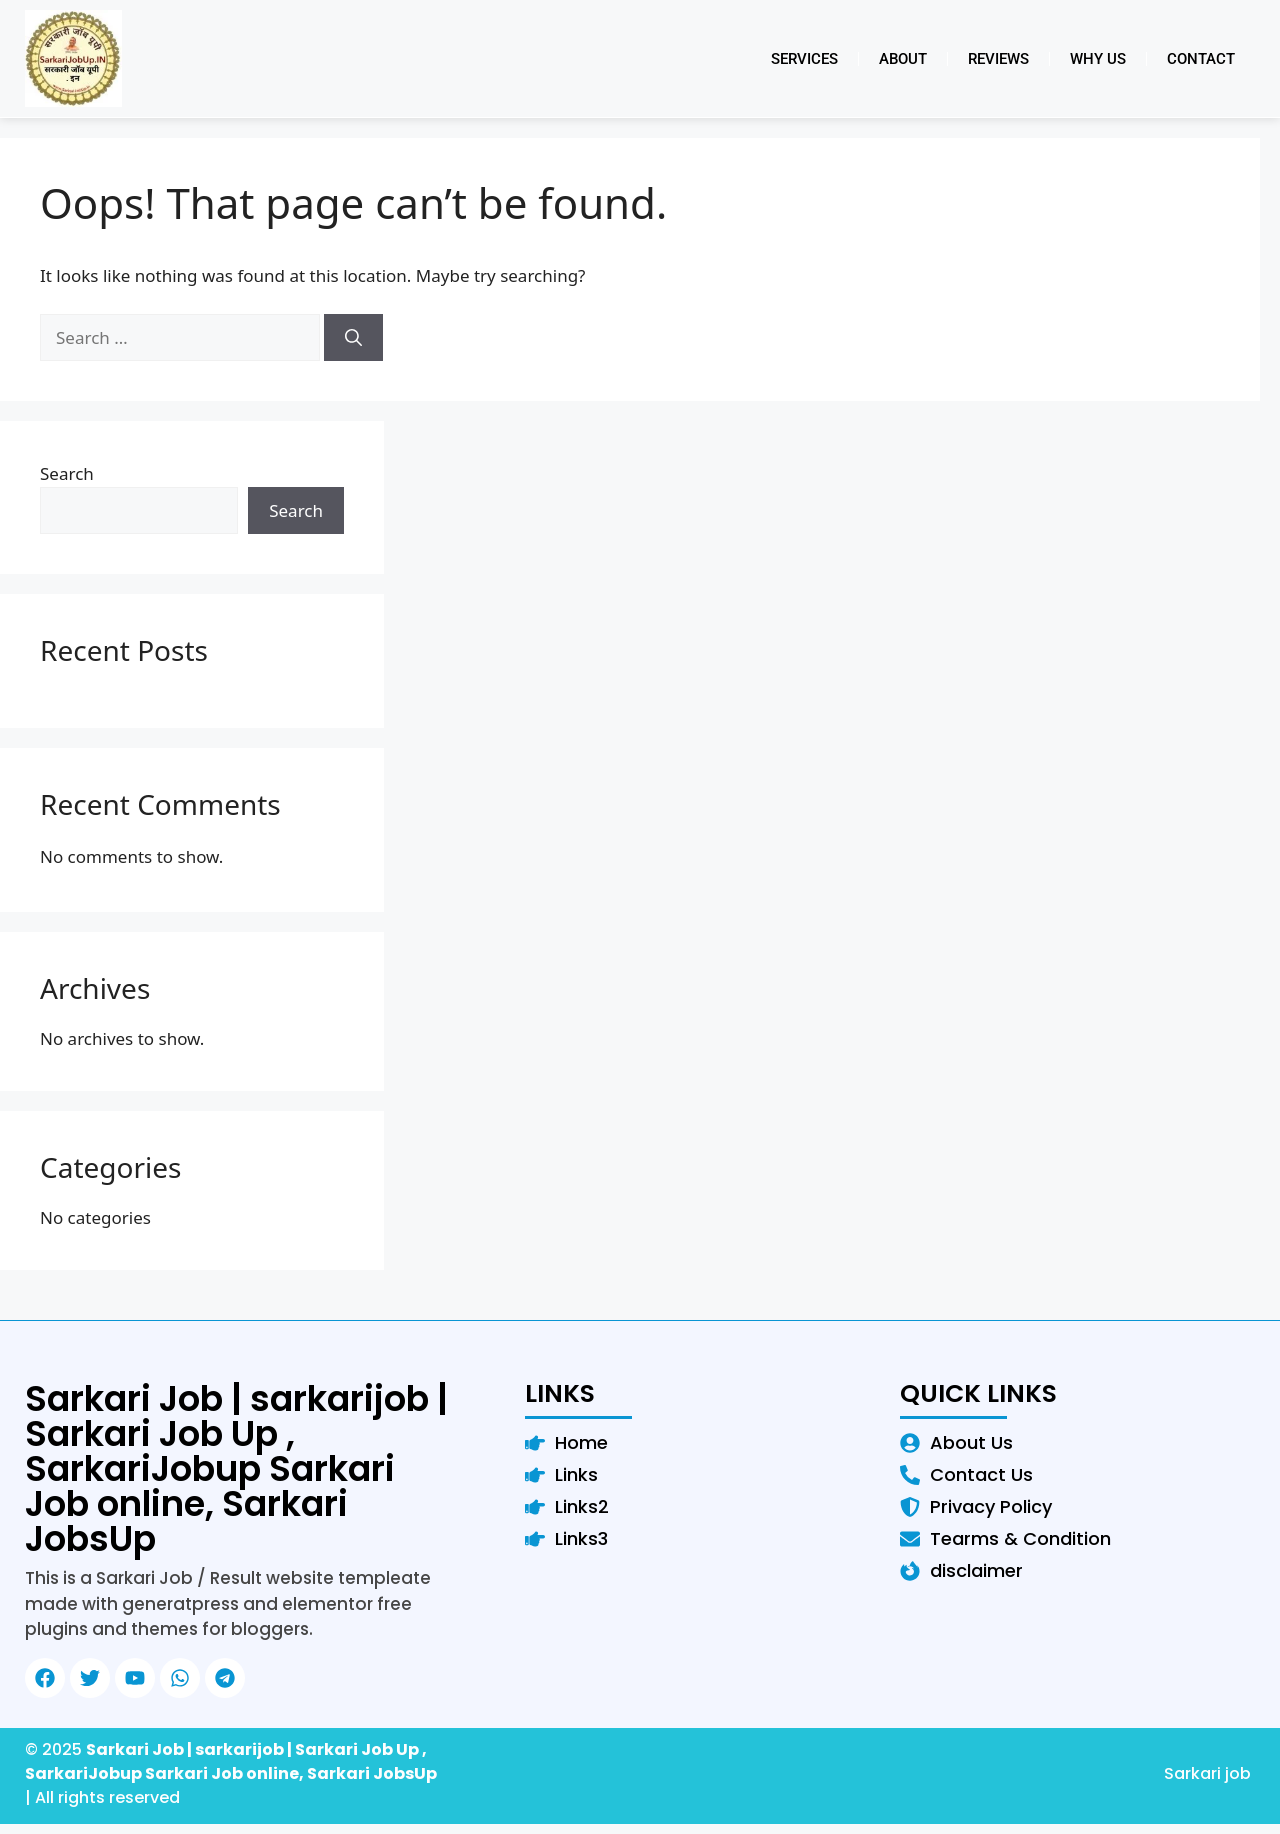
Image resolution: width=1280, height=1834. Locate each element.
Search (67, 473)
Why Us (1098, 59)
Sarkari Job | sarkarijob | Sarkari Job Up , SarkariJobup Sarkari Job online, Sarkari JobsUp (236, 1468)
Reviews (998, 59)
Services (804, 59)
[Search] (353, 338)
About (903, 59)
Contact (1201, 59)
